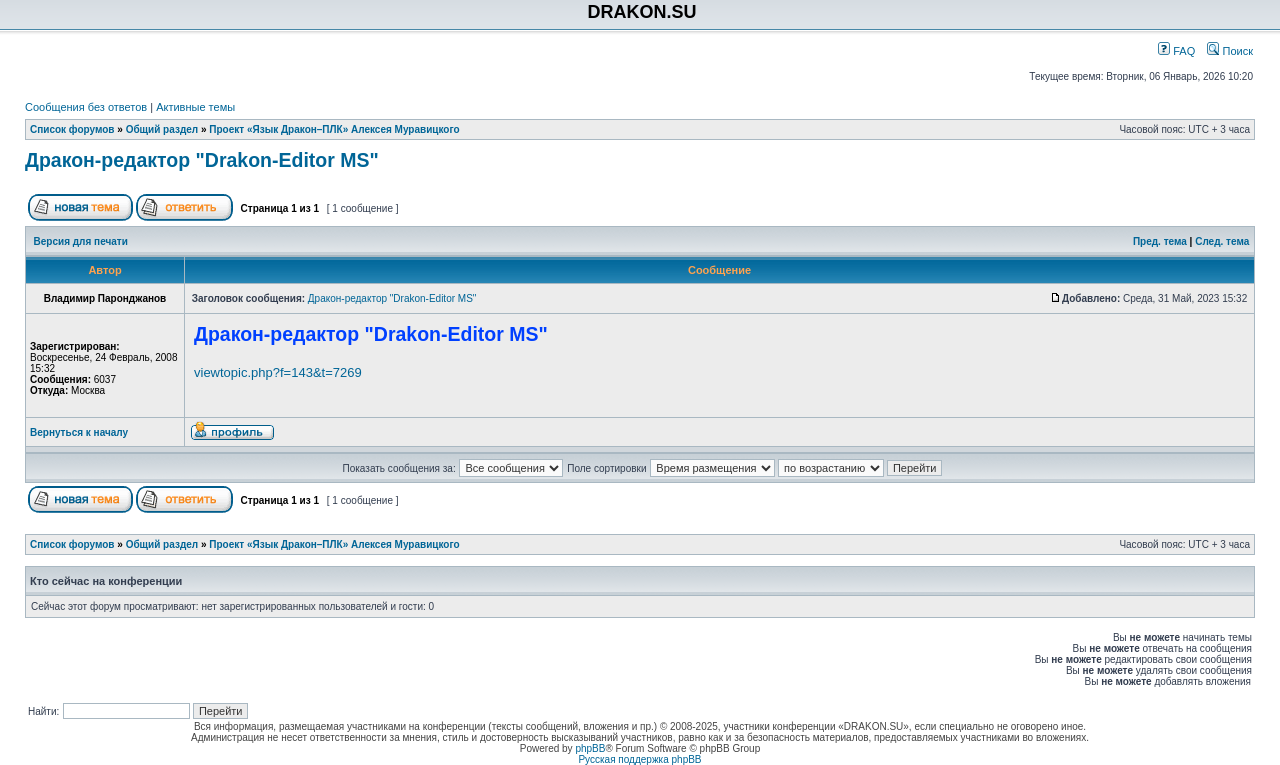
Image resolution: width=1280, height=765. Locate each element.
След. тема (1222, 241)
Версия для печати (81, 241)
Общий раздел (162, 129)
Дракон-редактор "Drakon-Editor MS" (202, 160)
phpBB (590, 748)
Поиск (1230, 51)
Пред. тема (1160, 241)
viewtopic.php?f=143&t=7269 (278, 372)
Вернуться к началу (79, 432)
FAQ (1176, 51)
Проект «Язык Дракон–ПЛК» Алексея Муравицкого (334, 129)
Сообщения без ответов (86, 107)
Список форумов (72, 129)
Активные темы (195, 107)
